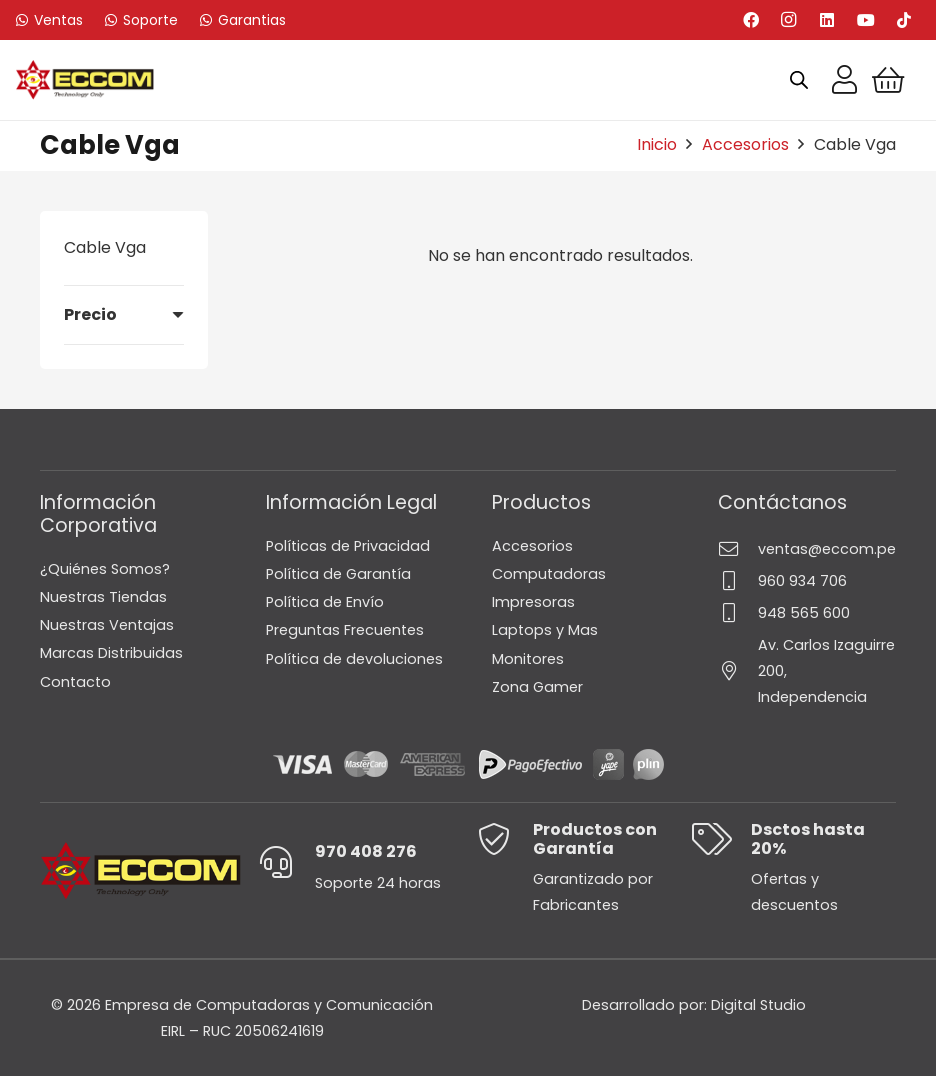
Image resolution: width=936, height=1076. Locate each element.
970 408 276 (366, 851)
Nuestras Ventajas (107, 625)
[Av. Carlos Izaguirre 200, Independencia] (738, 670)
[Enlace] (844, 80)
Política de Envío (325, 602)
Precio (90, 314)
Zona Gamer (537, 687)
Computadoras (549, 574)
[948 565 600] (738, 612)
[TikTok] (904, 20)
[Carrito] (888, 80)
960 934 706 (802, 581)
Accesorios (745, 144)
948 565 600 (804, 613)
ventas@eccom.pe (827, 549)
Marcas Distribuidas (111, 653)
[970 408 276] (286, 862)
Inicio (657, 144)
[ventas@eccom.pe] (738, 548)
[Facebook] (751, 20)
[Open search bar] (799, 80)
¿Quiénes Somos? (105, 569)
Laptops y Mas (545, 630)
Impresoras (533, 602)
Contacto (75, 682)
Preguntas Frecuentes (345, 630)
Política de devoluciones (354, 659)
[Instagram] (789, 20)
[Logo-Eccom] (85, 80)
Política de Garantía (338, 574)
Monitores (528, 659)
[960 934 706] (738, 580)
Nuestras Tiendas (103, 597)
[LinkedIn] (827, 20)
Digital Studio (758, 1005)
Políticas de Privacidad (348, 546)
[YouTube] (866, 20)
